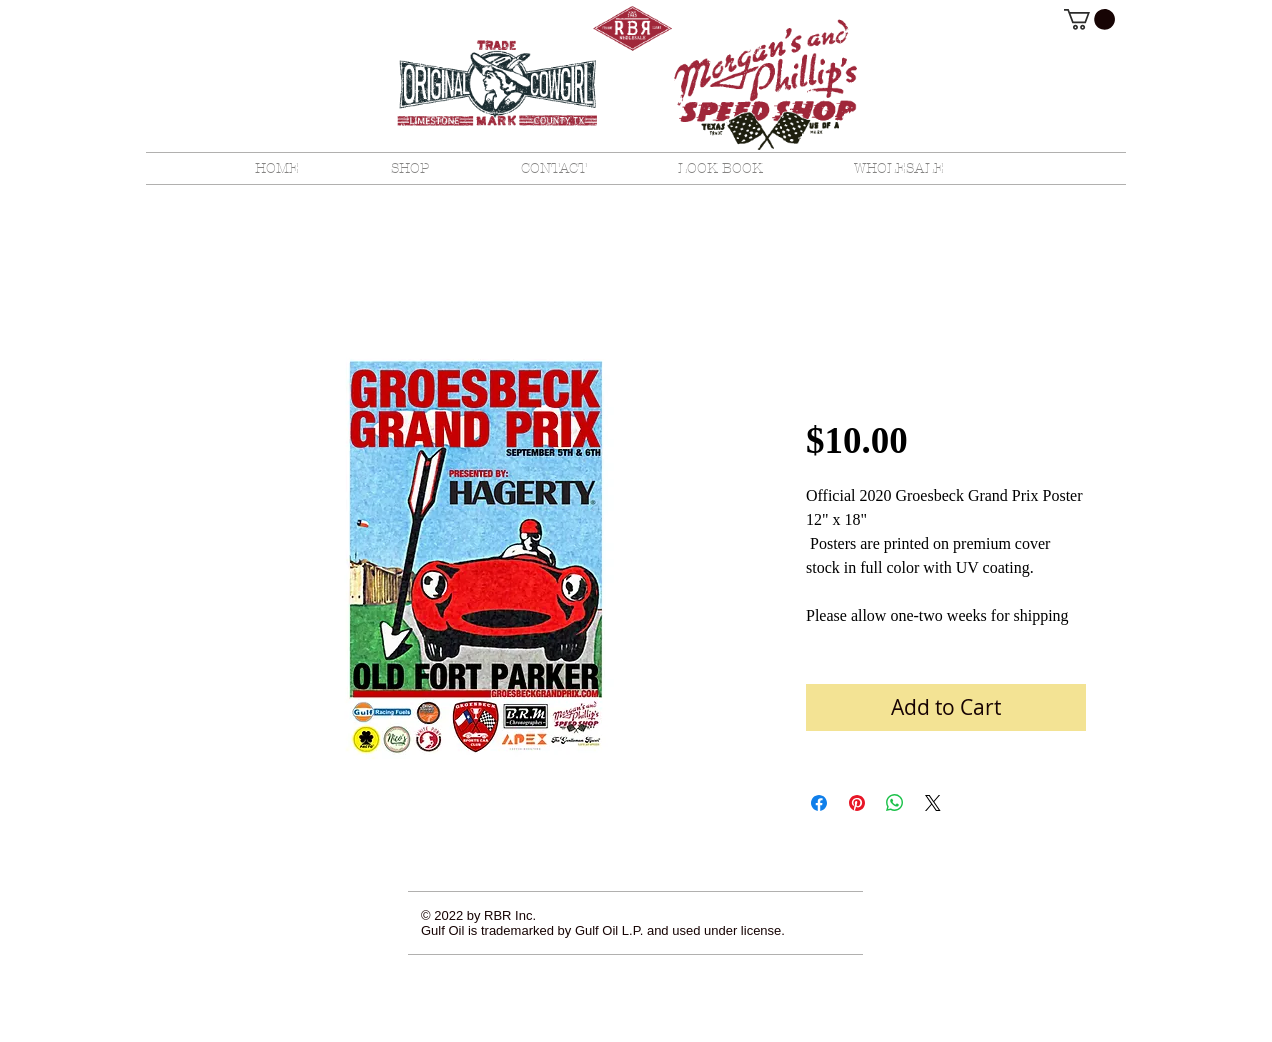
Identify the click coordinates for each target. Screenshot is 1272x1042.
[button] (1089, 19)
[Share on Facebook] (819, 803)
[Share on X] (933, 803)
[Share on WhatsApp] (895, 803)
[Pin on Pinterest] (857, 803)
